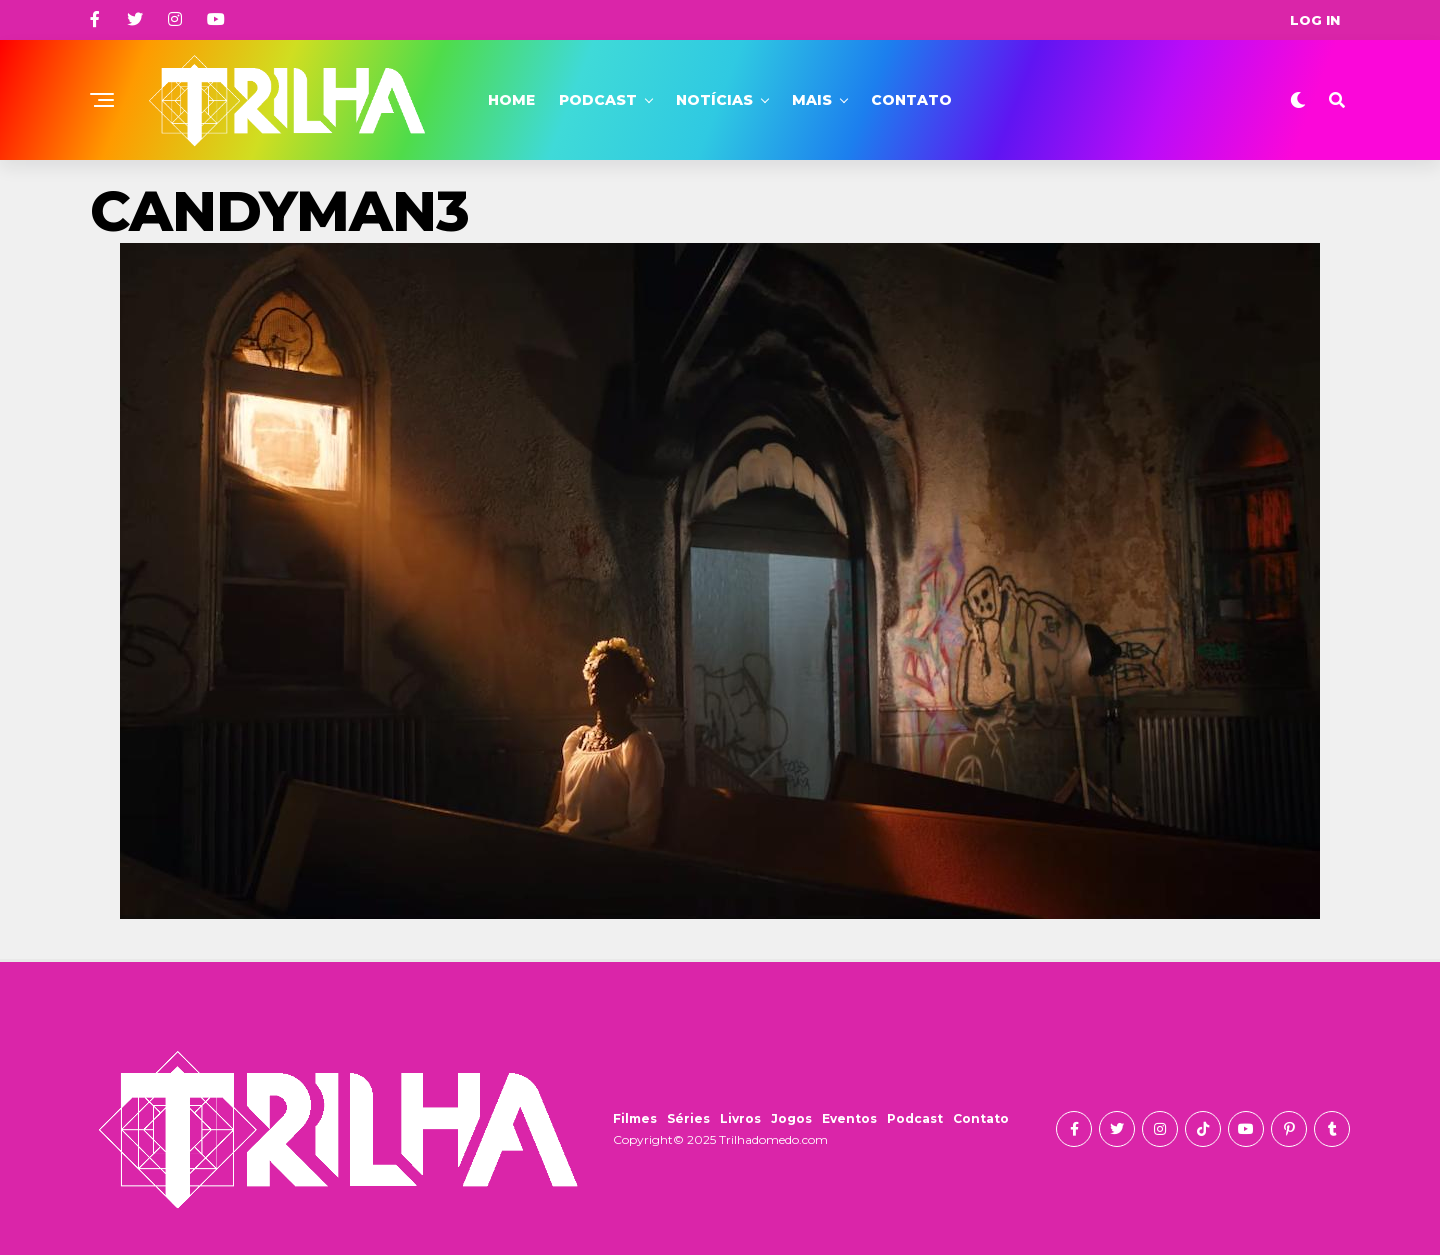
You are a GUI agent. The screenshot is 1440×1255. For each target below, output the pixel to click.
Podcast (598, 100)
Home (511, 100)
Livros (740, 1118)
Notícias (714, 100)
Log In (1315, 20)
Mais (812, 100)
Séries (688, 1118)
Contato (911, 100)
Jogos (791, 1118)
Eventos (849, 1118)
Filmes (635, 1118)
